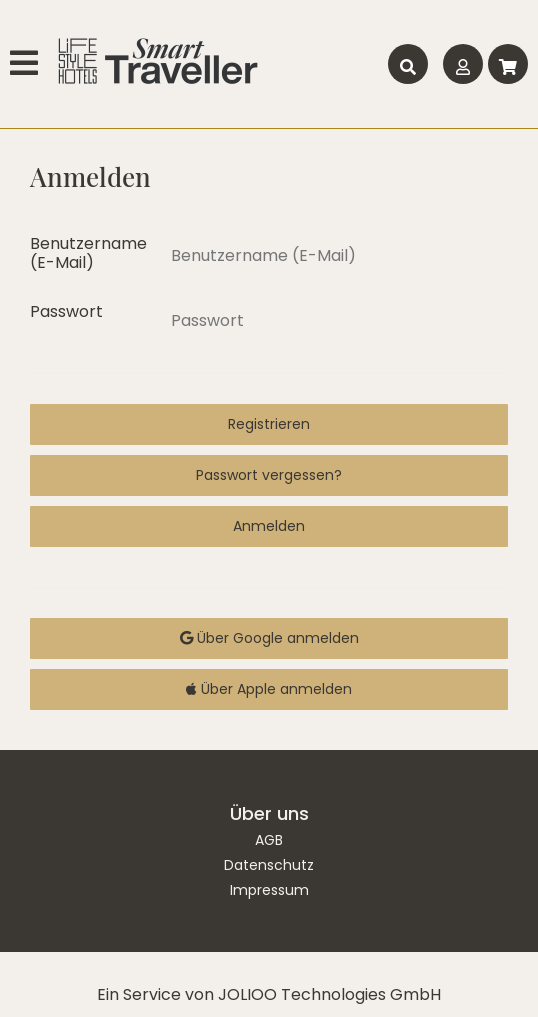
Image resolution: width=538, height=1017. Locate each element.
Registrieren (269, 424)
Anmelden (269, 526)
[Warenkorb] (508, 64)
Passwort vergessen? (269, 475)
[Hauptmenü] (26, 64)
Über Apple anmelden (269, 689)
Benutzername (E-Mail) (87, 253)
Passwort (66, 311)
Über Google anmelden (269, 638)
